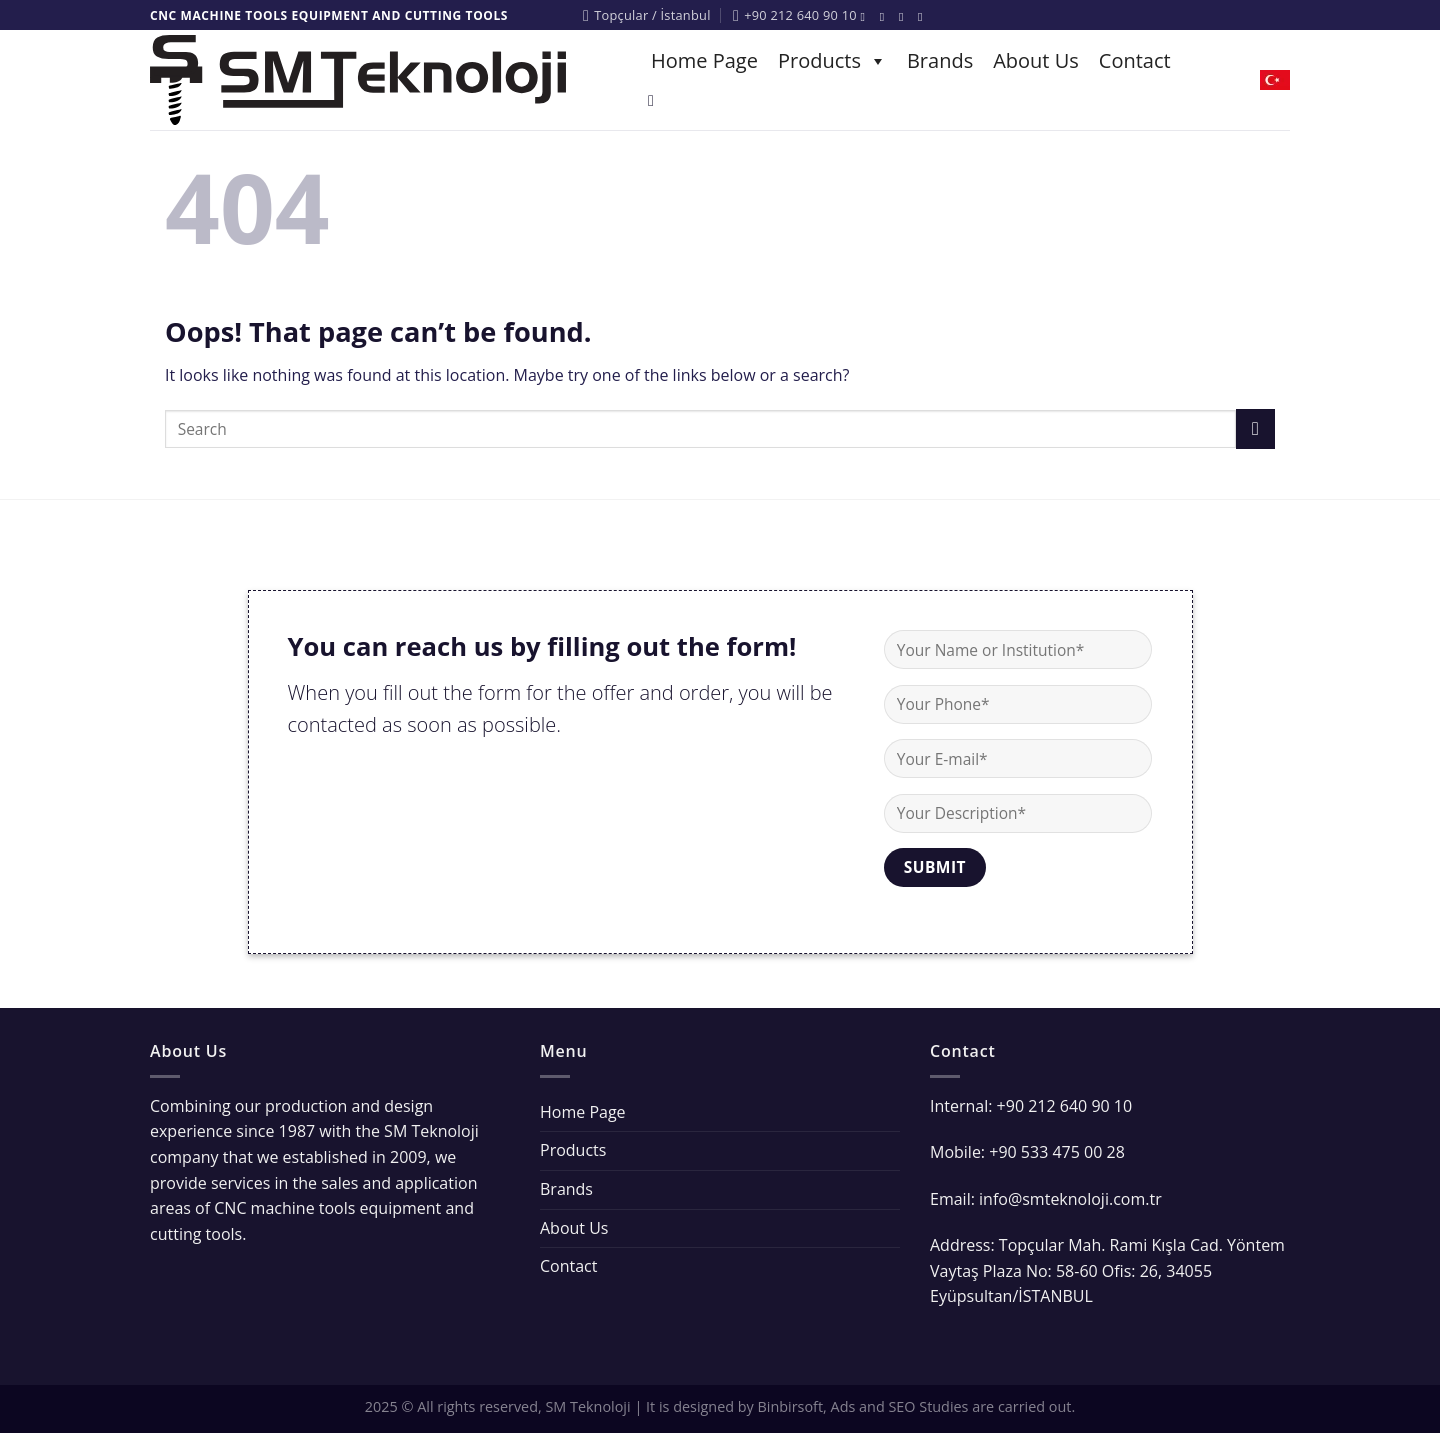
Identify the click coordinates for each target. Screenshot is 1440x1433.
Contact (1135, 60)
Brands (940, 60)
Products (832, 60)
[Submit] (1255, 428)
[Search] (656, 100)
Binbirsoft (791, 1406)
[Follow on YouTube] (924, 17)
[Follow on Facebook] (867, 17)
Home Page (704, 60)
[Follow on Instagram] (886, 17)
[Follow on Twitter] (905, 17)
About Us (1036, 60)
